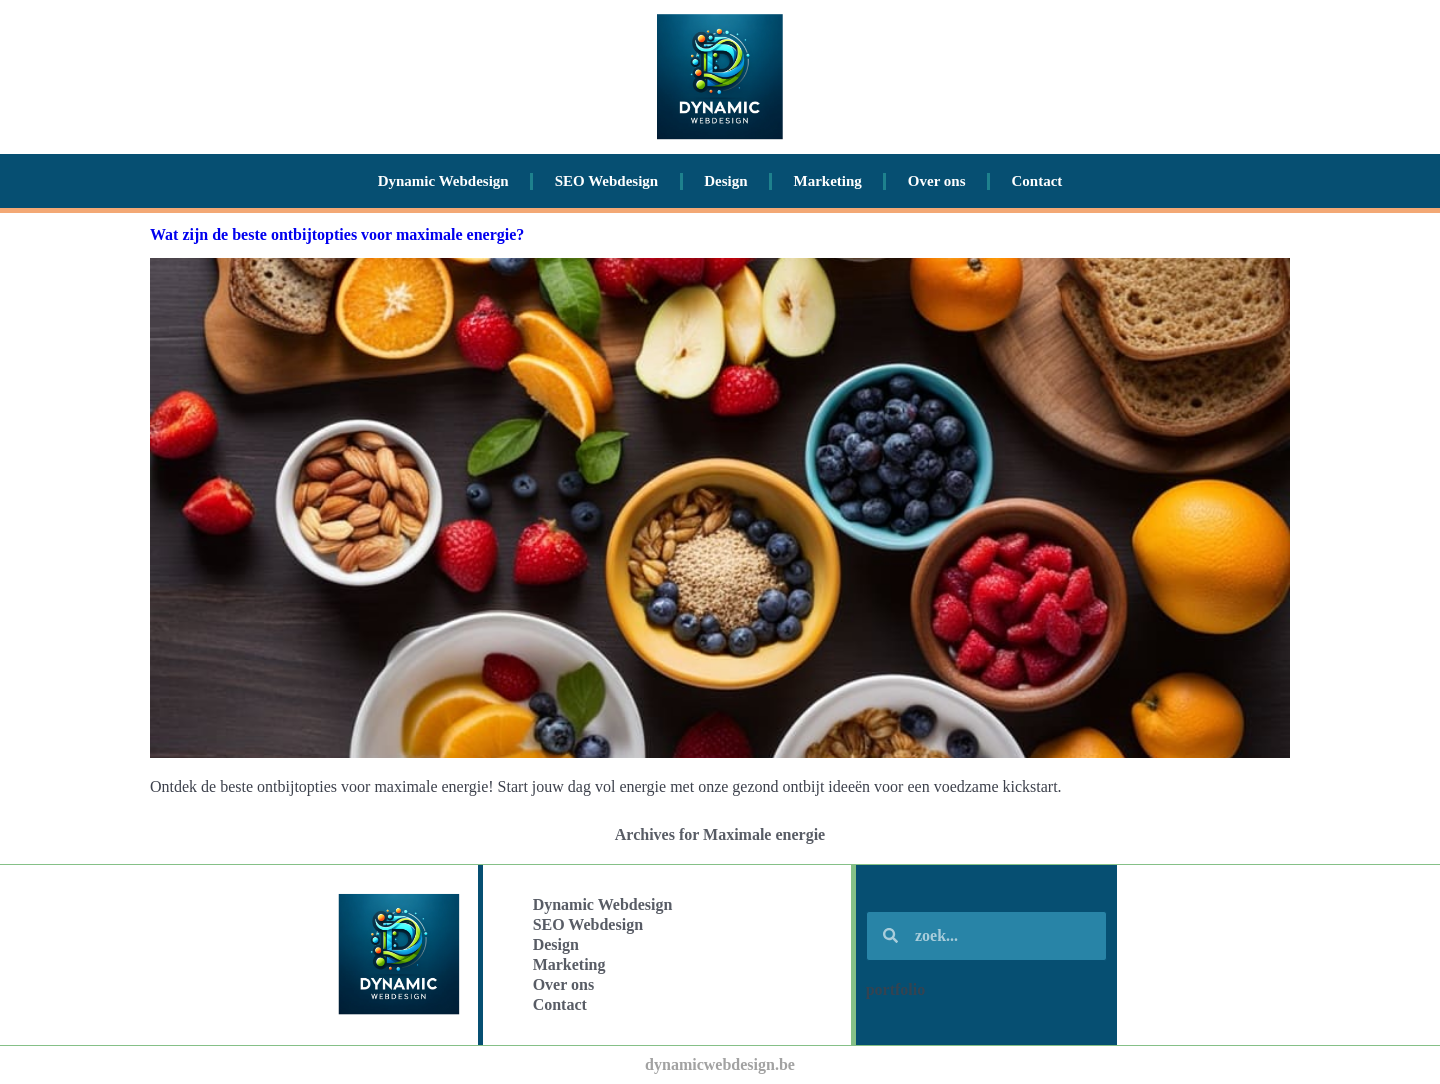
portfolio (896, 989)
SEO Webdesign (607, 181)
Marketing (828, 181)
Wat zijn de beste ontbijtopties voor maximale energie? (337, 234)
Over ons (937, 181)
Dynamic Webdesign (443, 181)
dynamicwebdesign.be (720, 1064)
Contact (1037, 181)
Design (725, 181)
